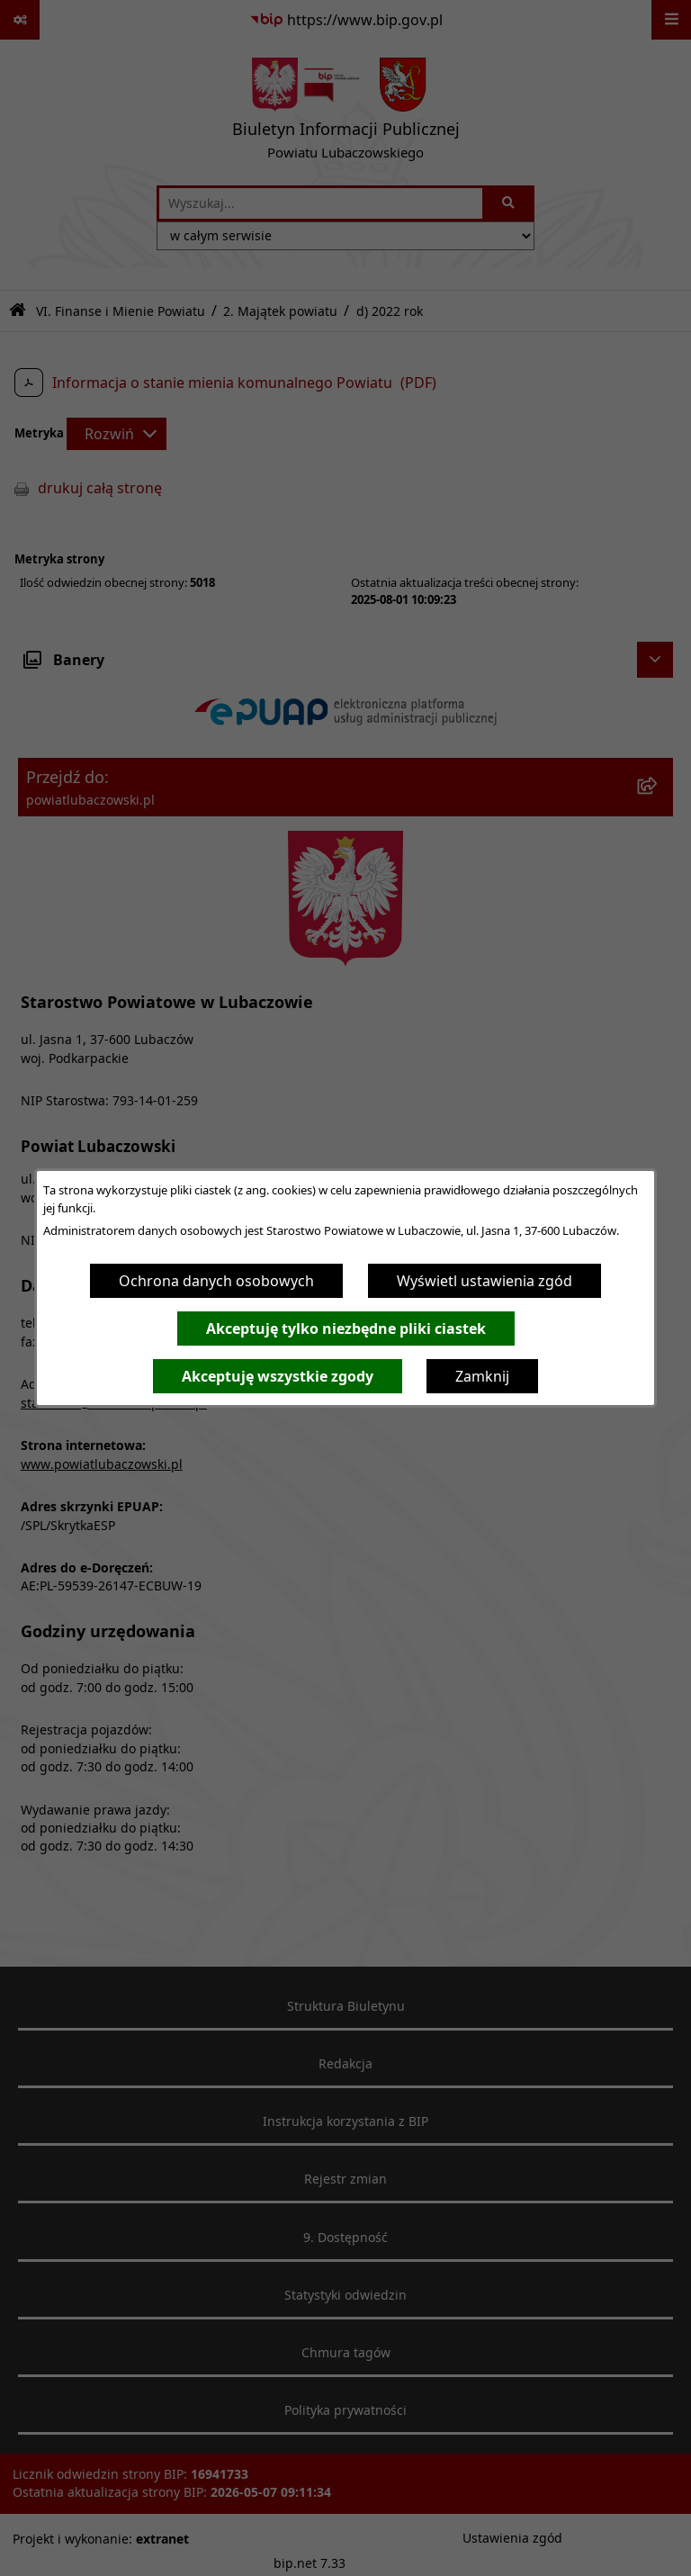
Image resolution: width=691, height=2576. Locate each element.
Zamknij (482, 1376)
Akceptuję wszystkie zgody (277, 1376)
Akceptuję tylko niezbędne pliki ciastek (346, 1328)
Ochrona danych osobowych (216, 1281)
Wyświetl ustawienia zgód (484, 1281)
